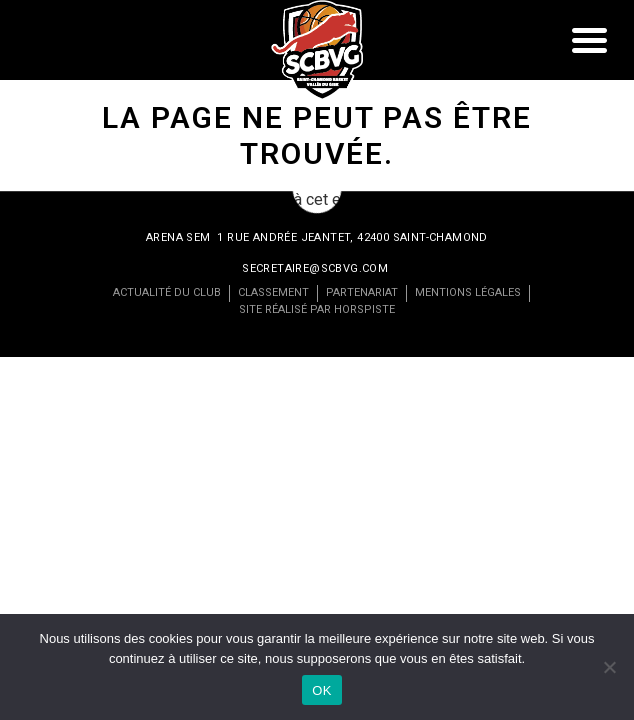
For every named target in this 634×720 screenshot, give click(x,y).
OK (321, 690)
